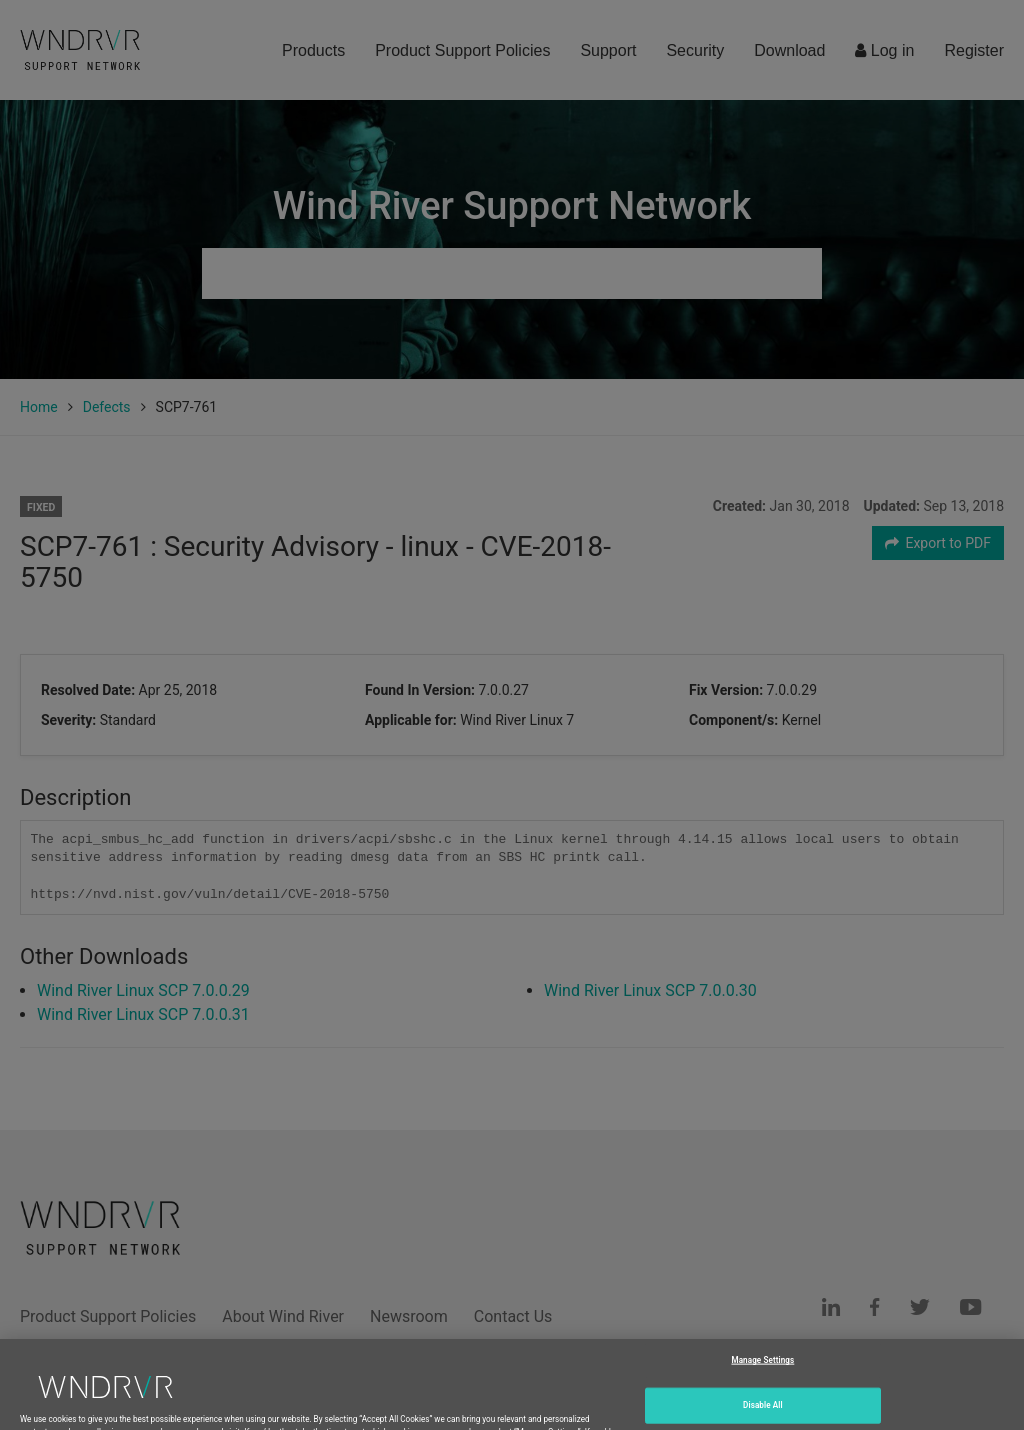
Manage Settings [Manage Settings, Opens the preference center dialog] (762, 1377)
